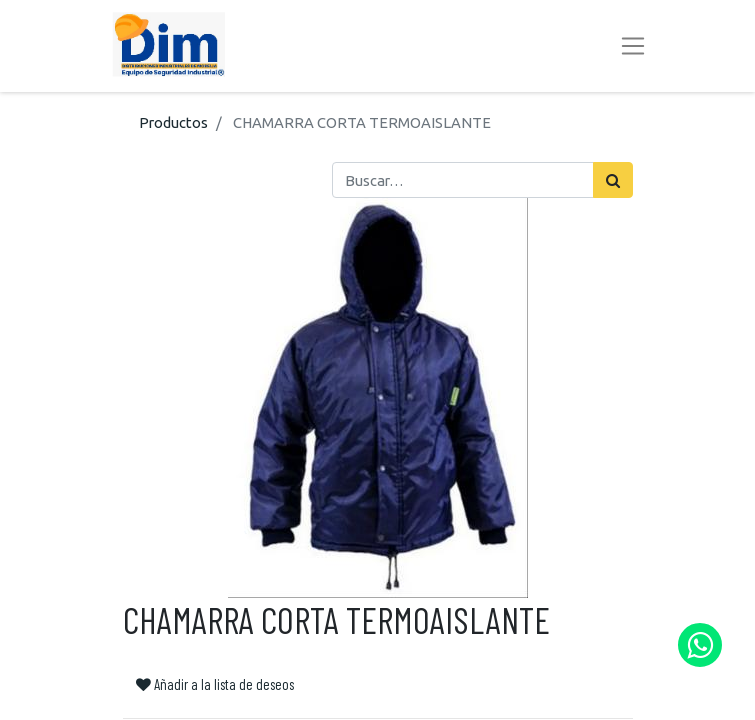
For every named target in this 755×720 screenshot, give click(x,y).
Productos (173, 122)
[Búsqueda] (613, 180)
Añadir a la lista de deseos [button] (215, 684)
